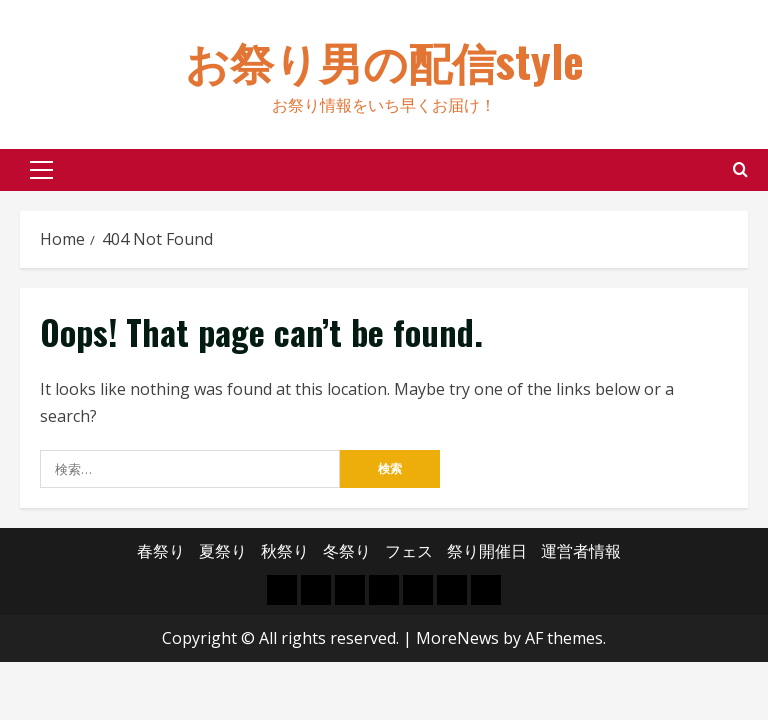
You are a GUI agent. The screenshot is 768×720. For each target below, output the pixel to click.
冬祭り (347, 551)
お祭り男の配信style (384, 60)
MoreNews (457, 638)
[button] (41, 170)
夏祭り (223, 551)
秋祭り (285, 551)
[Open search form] (740, 169)
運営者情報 (581, 551)
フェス (409, 551)
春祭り (161, 551)
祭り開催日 (487, 551)
